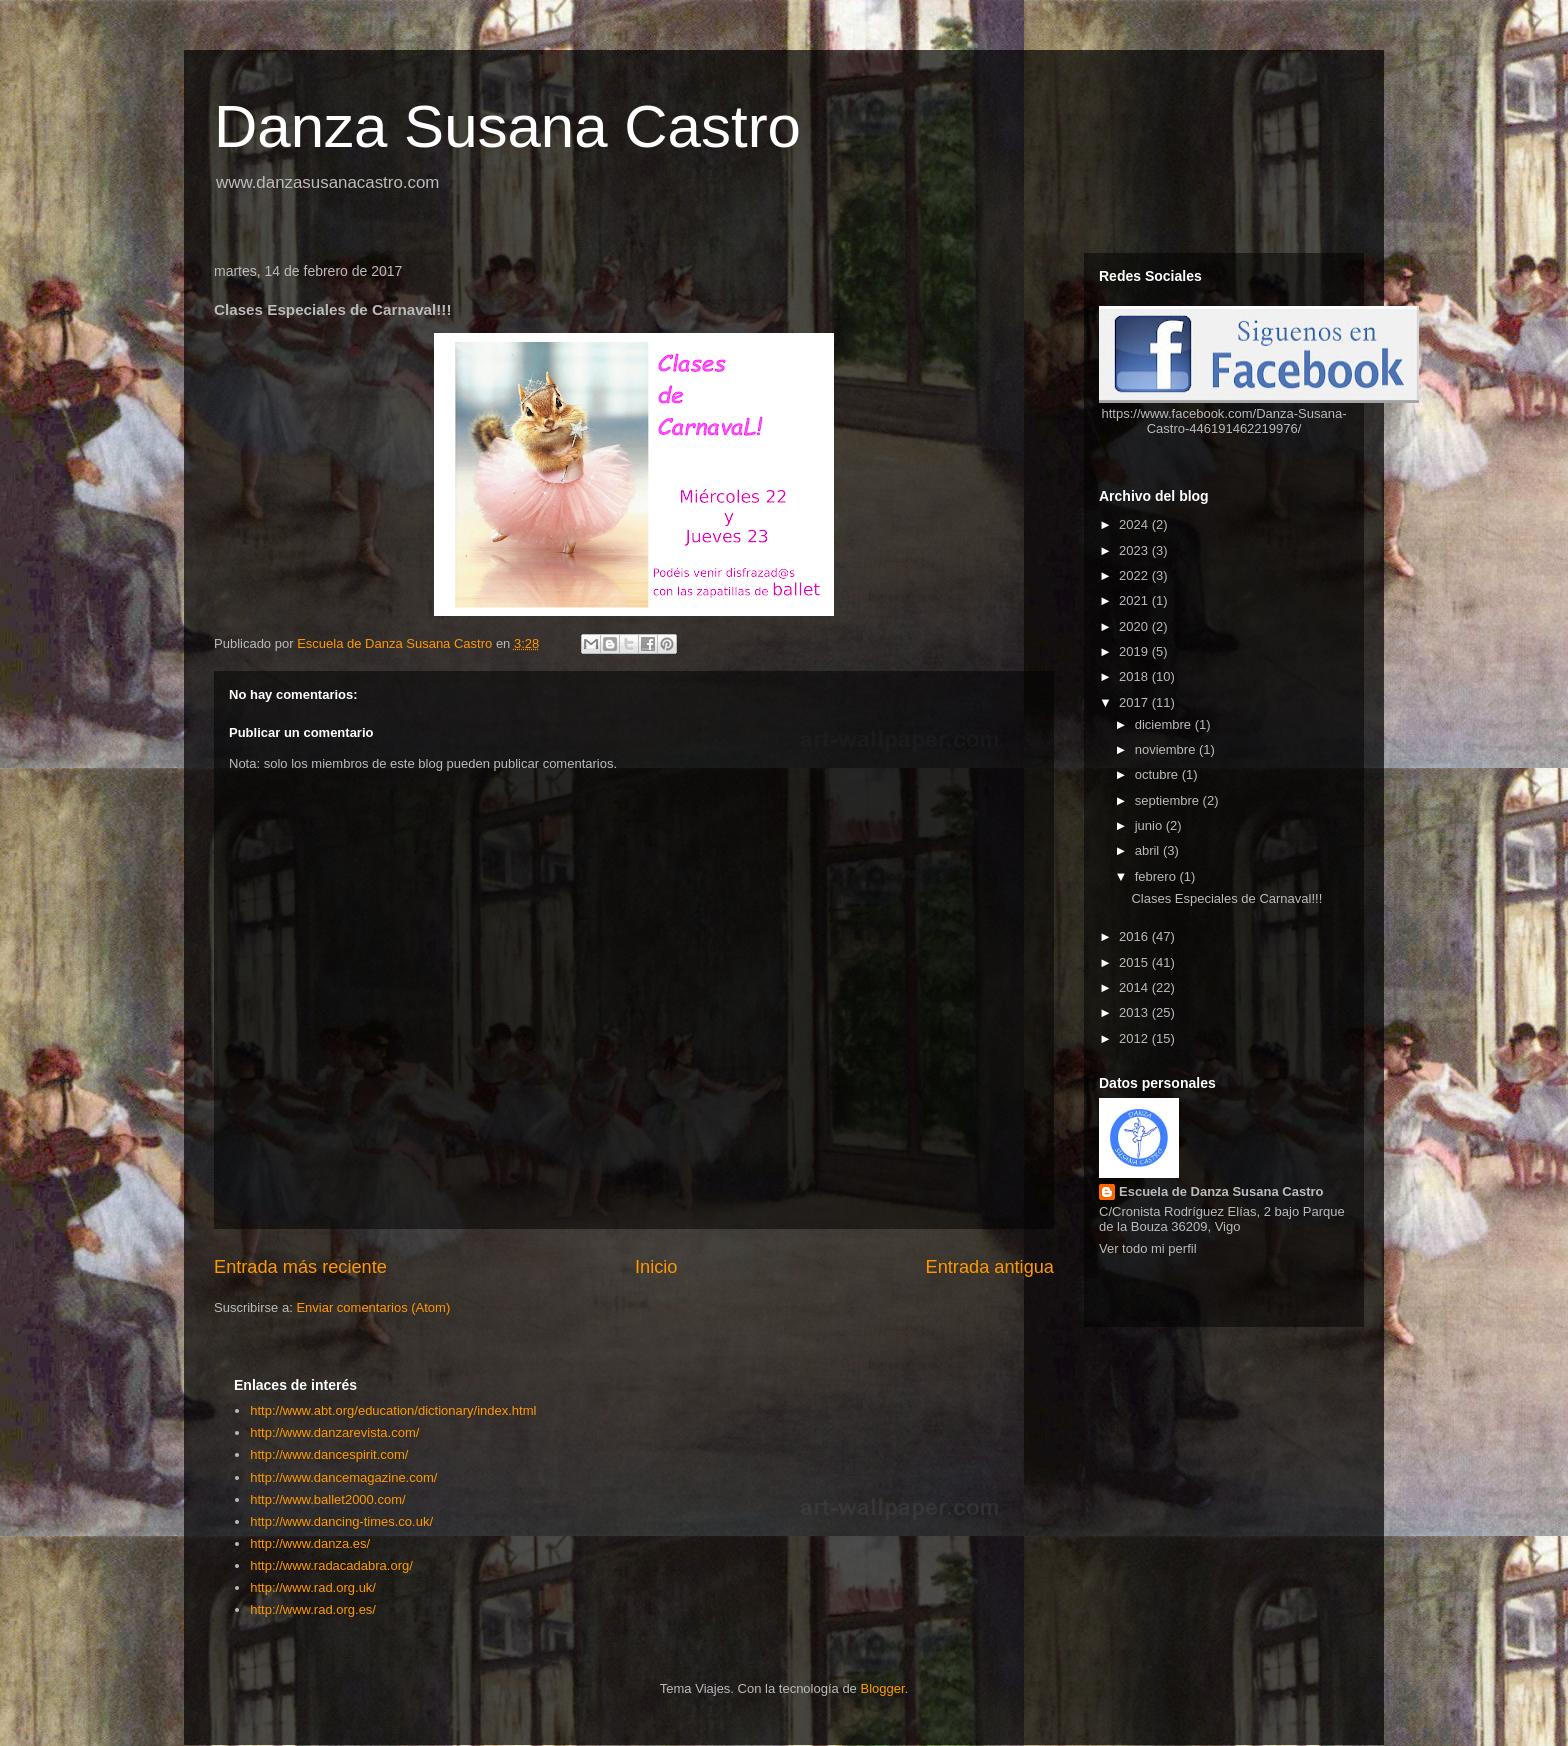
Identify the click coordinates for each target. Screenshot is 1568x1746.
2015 (1135, 962)
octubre (1158, 774)
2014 (1135, 987)
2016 (1135, 936)
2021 (1135, 600)
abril (1149, 850)
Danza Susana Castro (507, 126)
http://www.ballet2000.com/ (327, 1499)
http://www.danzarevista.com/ (334, 1432)
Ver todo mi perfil (1148, 1248)
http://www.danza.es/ (310, 1543)
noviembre (1167, 749)
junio (1150, 825)
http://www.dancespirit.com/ (329, 1454)
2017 (1135, 702)
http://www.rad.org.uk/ (313, 1587)
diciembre (1165, 724)
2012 (1135, 1038)
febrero (1157, 876)
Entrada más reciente (300, 1267)
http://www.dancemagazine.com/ (343, 1477)
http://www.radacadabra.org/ (331, 1565)
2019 (1135, 651)
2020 (1135, 626)
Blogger (882, 1688)
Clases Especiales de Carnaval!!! (1226, 898)
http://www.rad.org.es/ (313, 1609)
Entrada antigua (990, 1267)
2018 (1135, 676)
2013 (1135, 1012)
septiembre (1169, 800)
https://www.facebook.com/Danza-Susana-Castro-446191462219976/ (1224, 421)
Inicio (656, 1267)
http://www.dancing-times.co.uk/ (341, 1521)
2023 (1135, 550)
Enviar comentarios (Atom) (373, 1307)
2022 (1135, 575)
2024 (1135, 524)
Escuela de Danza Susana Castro (1221, 1191)
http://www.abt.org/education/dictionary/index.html (393, 1410)
